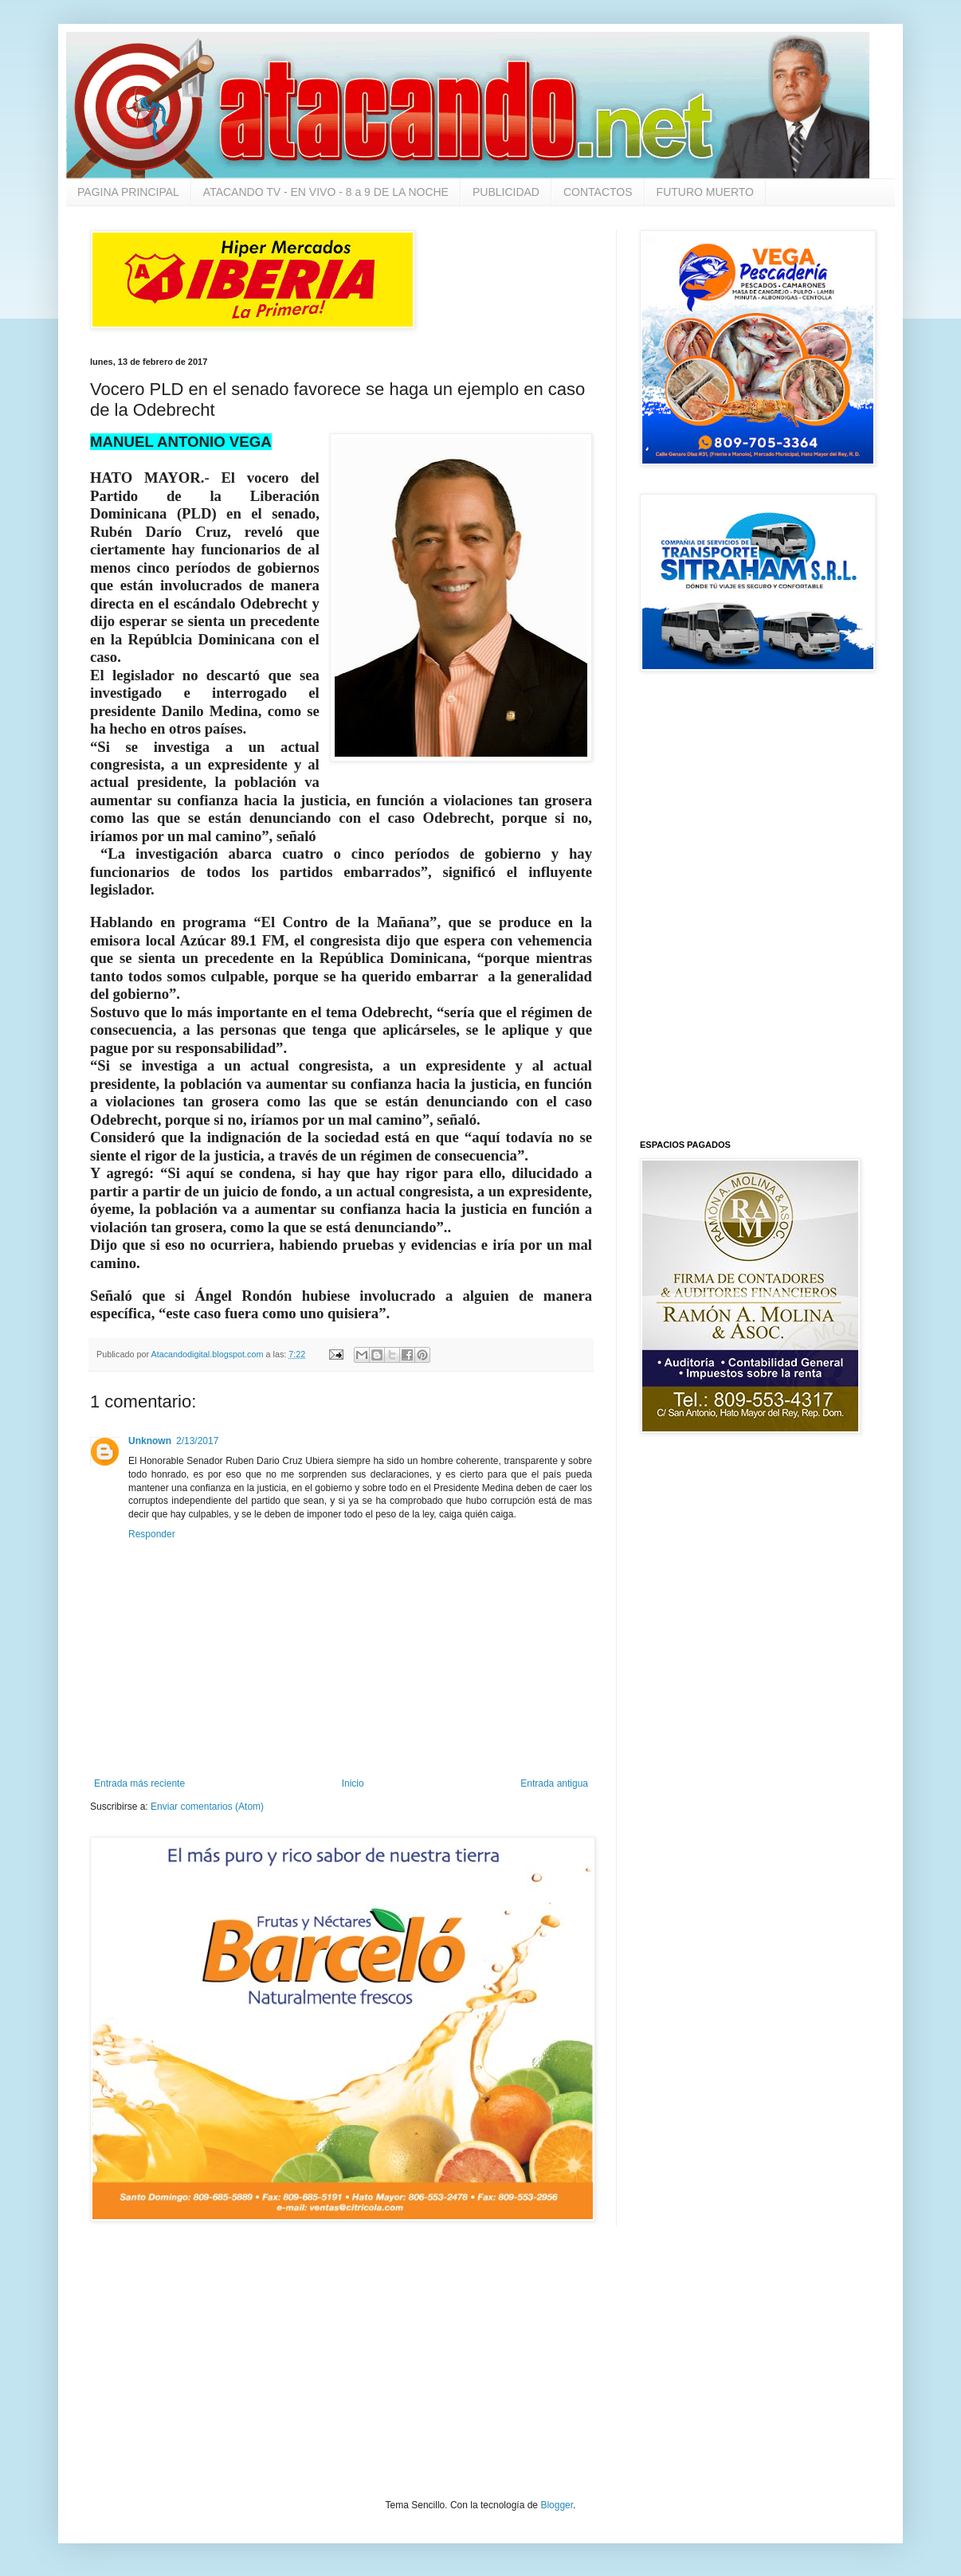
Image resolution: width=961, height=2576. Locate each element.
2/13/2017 (197, 1441)
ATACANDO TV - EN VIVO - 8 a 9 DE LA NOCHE (326, 192)
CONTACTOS (598, 192)
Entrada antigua (554, 1783)
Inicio (353, 1783)
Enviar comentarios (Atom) (207, 1806)
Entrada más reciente (139, 1783)
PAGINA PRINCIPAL (128, 192)
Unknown (149, 1441)
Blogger (556, 2505)
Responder (151, 1534)
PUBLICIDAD (506, 192)
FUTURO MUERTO (705, 192)
